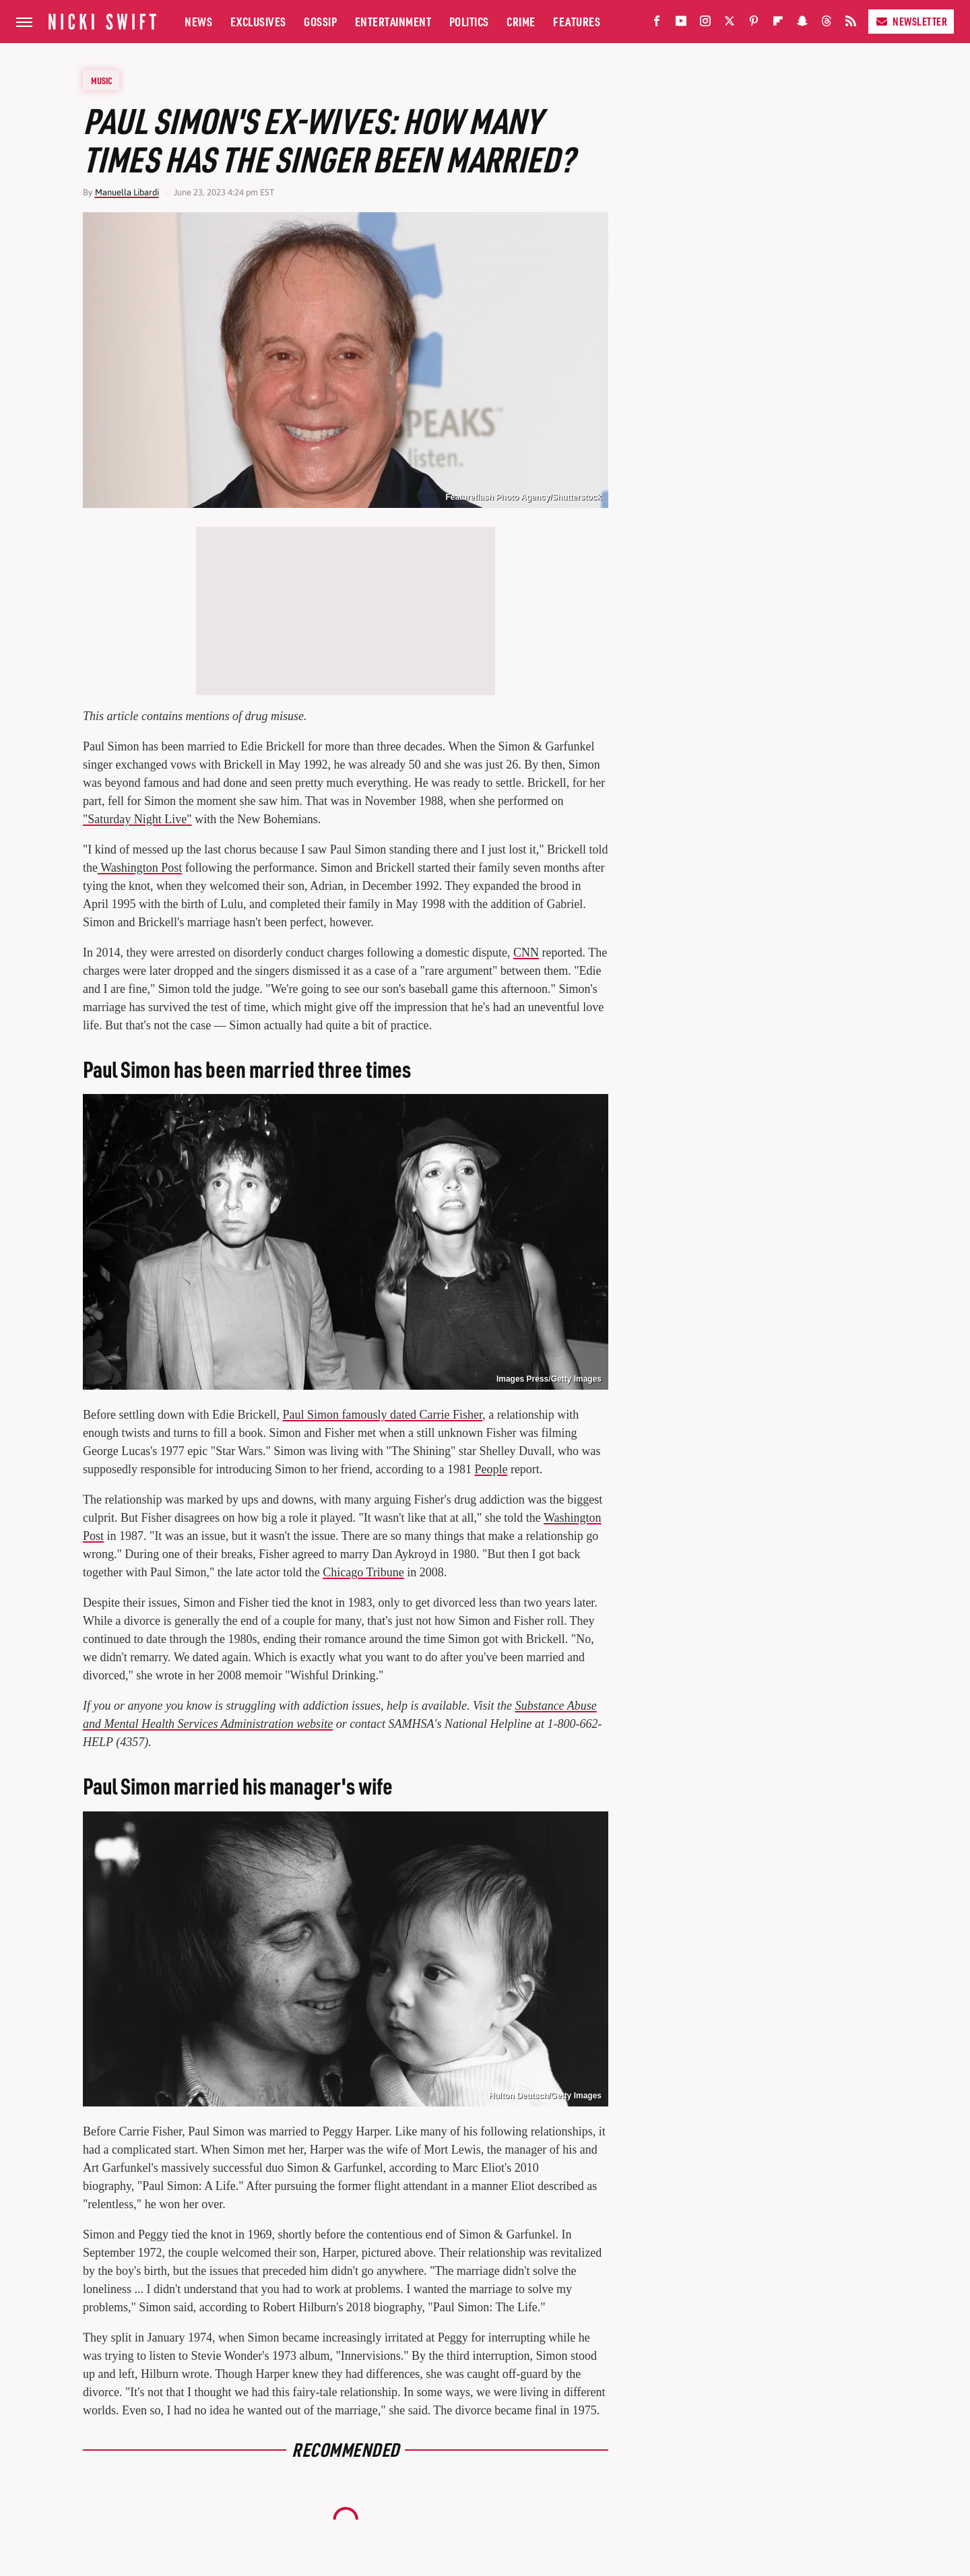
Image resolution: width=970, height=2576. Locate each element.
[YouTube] (681, 24)
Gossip (320, 21)
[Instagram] (705, 24)
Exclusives (258, 21)
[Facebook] (657, 24)
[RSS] (851, 24)
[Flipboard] (778, 24)
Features (576, 21)
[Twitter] (729, 24)
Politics (469, 21)
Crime (521, 21)
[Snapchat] (802, 24)
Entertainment (393, 21)
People (490, 1469)
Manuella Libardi (127, 192)
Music (101, 80)
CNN (526, 952)
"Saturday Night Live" (137, 819)
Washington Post (140, 867)
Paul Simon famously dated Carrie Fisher (382, 1414)
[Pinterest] (754, 24)
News (198, 21)
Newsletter (911, 21)
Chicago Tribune (363, 1572)
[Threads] (826, 24)
